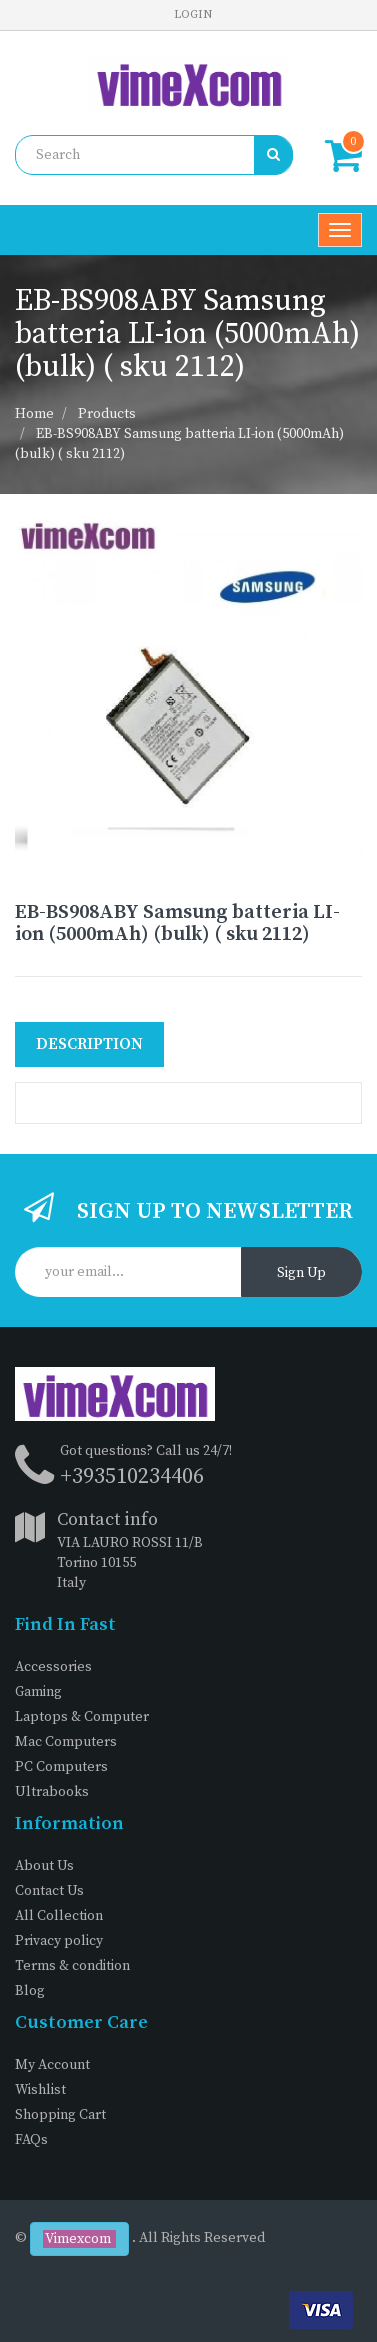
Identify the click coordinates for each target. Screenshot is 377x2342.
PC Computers (61, 1767)
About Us (44, 1866)
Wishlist (40, 2090)
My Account (52, 2065)
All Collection (59, 1916)
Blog (30, 1991)
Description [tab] (89, 1044)
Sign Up (301, 1273)
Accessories (53, 1667)
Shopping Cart (60, 2115)
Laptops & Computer (82, 1717)
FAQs (31, 2140)
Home (34, 414)
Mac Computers (66, 1742)
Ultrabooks (52, 1792)
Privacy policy (59, 1941)
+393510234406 (132, 1476)
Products (107, 414)
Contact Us (49, 1891)
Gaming (38, 1692)
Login (193, 14)
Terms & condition (72, 1966)
